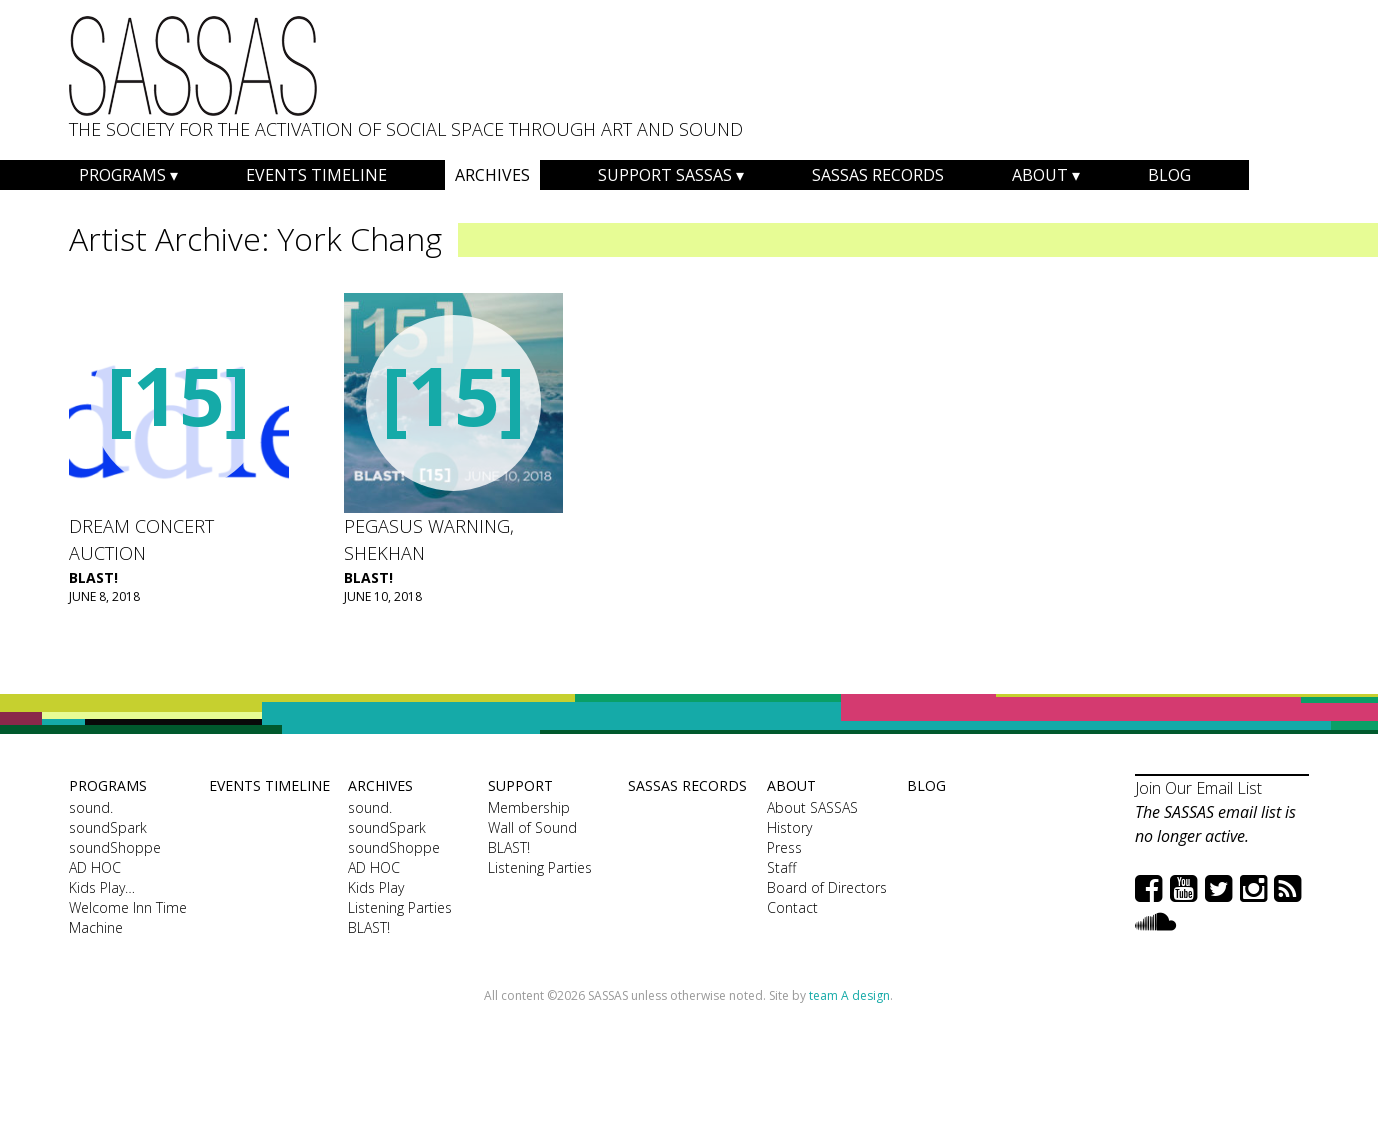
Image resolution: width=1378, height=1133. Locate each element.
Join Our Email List (1198, 788)
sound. (91, 807)
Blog (1169, 175)
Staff (781, 867)
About (1040, 175)
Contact (792, 907)
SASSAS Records (878, 175)
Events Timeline (316, 175)
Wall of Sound (532, 827)
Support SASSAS (665, 175)
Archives (492, 175)
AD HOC (95, 867)
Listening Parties (400, 907)
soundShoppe (115, 847)
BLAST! (93, 577)
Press (784, 847)
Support (520, 785)
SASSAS (193, 66)
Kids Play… (102, 887)
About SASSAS (812, 807)
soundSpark (108, 827)
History (789, 827)
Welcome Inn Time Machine (128, 917)
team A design (849, 995)
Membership (529, 807)
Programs (122, 175)
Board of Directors (827, 887)
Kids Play (376, 887)
